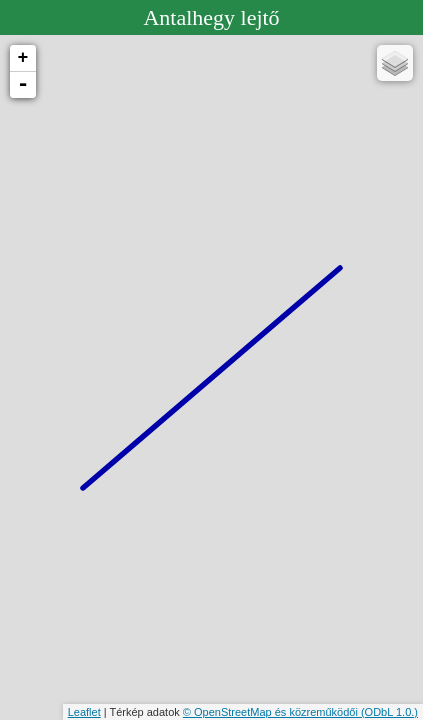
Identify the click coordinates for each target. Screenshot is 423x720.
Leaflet (84, 712)
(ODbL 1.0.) (389, 712)
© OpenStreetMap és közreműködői (272, 712)
